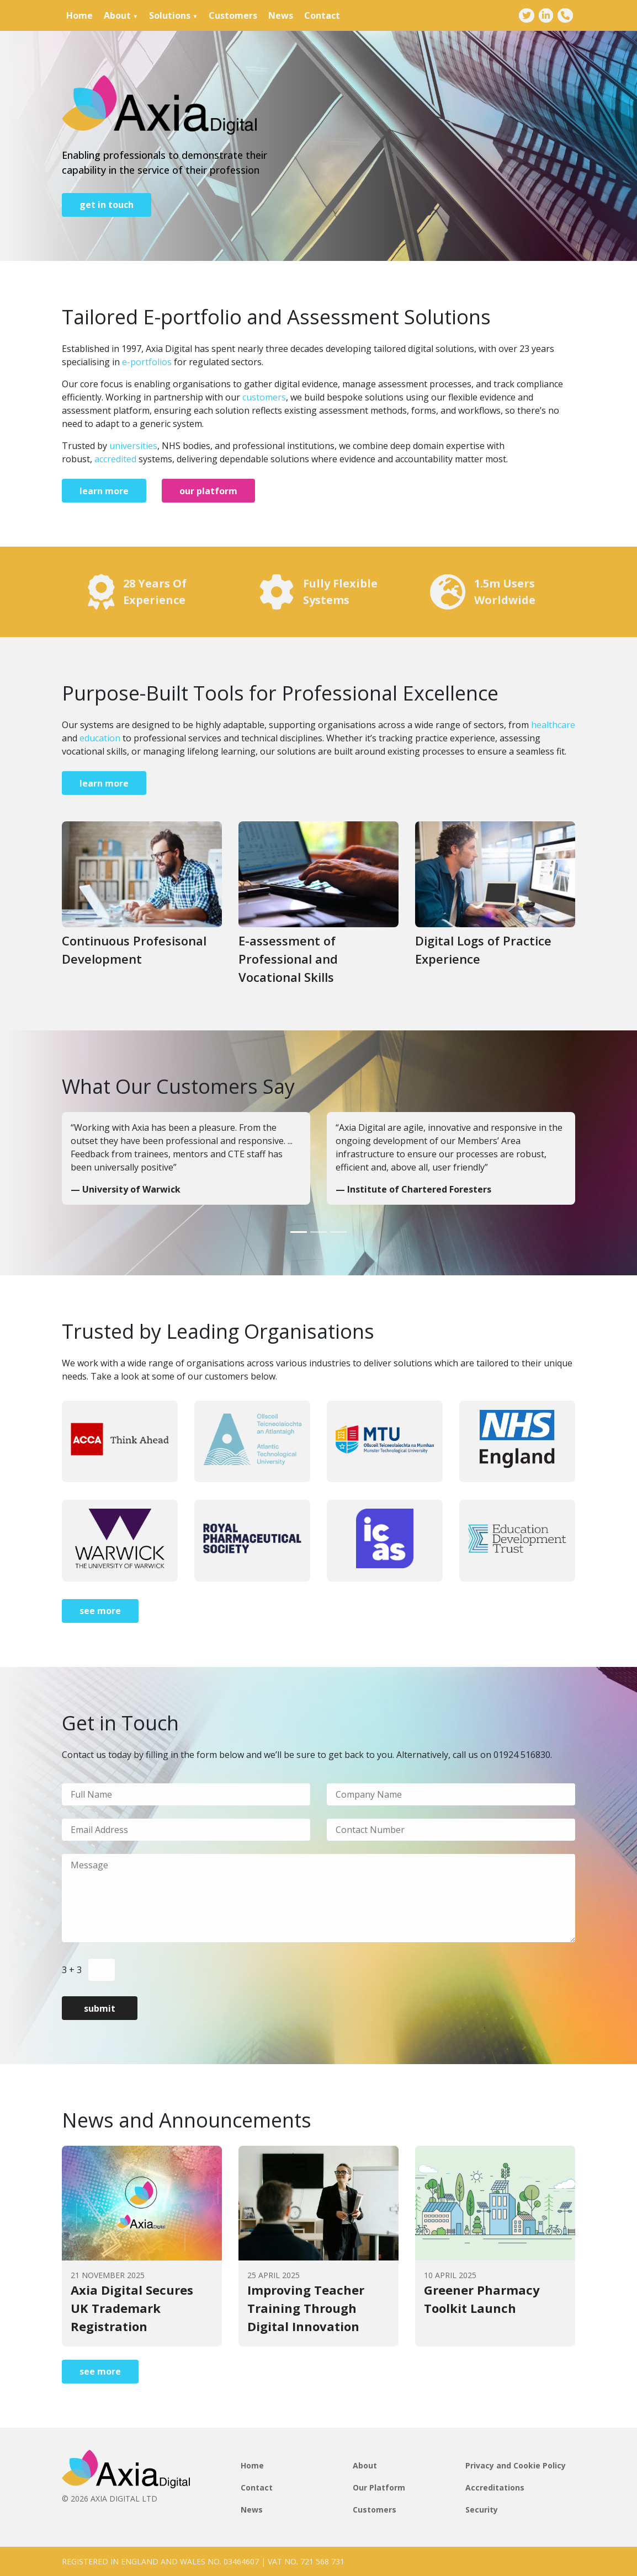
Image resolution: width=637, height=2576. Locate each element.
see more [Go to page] (100, 1611)
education (99, 738)
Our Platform (379, 2487)
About (117, 15)
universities (133, 446)
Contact (322, 15)
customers (264, 397)
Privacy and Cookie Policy (515, 2465)
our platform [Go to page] (208, 491)
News (280, 15)
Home (79, 15)
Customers (233, 15)
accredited (115, 459)
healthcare (553, 725)
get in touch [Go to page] (106, 205)
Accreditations (494, 2487)
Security (481, 2509)
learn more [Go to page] (104, 491)
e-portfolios (147, 362)
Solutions (169, 15)
